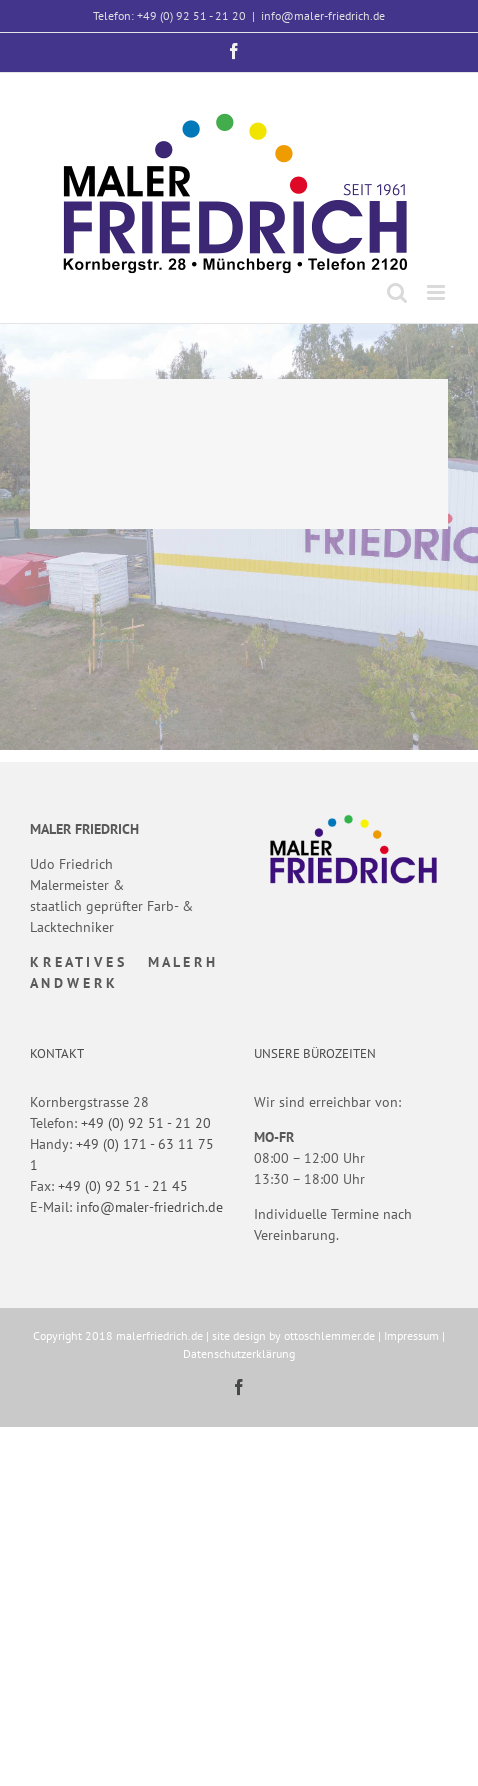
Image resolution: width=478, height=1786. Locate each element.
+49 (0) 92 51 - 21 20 (146, 1123)
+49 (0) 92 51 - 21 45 (123, 1186)
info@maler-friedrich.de (323, 15)
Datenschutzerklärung (239, 1353)
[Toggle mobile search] (397, 292)
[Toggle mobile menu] (437, 292)
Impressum (411, 1335)
